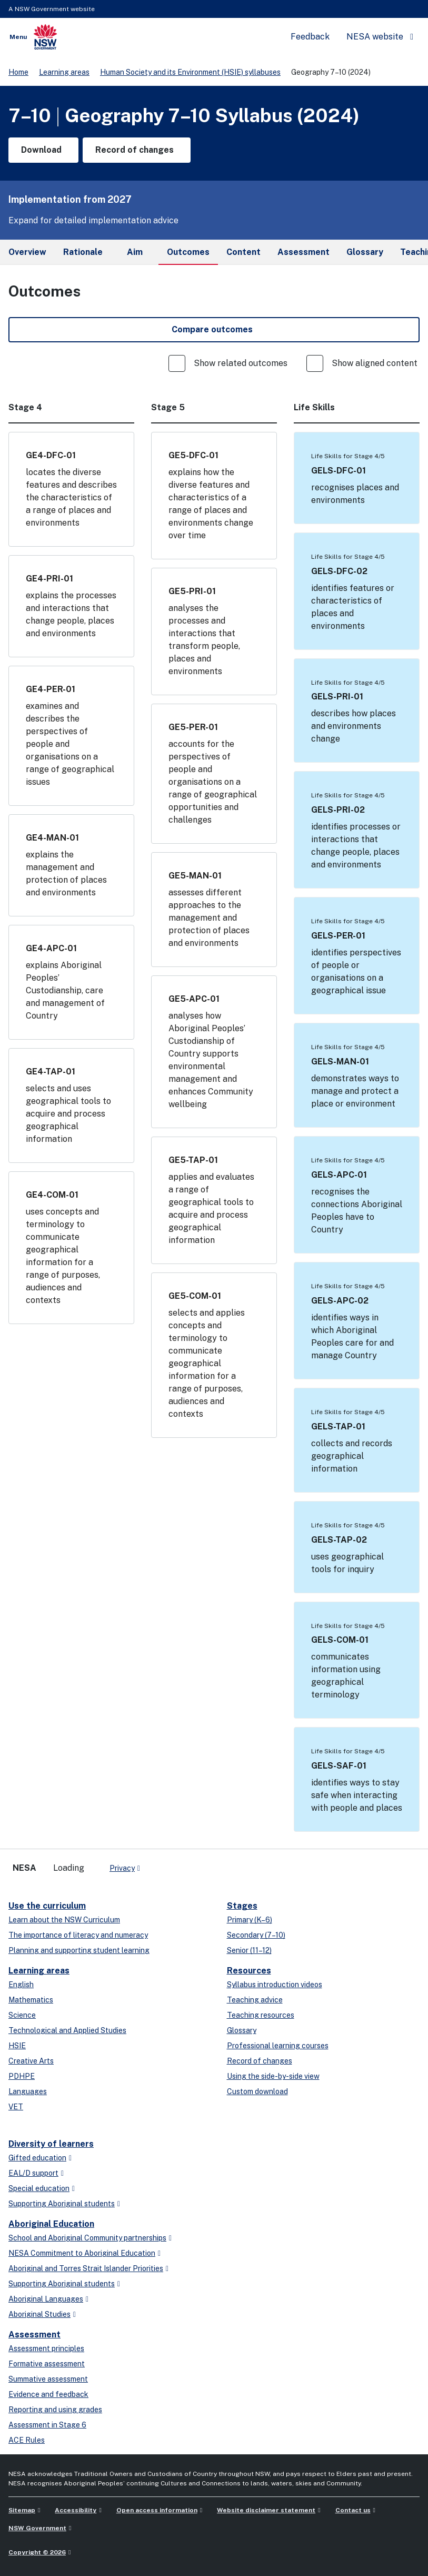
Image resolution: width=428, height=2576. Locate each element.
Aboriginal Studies (39, 2314)
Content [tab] (243, 252)
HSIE (17, 2045)
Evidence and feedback (48, 2394)
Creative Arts (31, 2061)
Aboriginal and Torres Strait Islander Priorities (85, 2268)
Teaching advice (255, 2000)
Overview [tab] (27, 252)
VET (15, 2107)
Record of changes (259, 2061)
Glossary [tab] (364, 252)
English (21, 1984)
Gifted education (37, 2158)
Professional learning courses (278, 2045)
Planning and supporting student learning (79, 1950)
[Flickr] (202, 1864)
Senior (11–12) (249, 1950)
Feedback (310, 37)
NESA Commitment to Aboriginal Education (81, 2253)
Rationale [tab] (83, 252)
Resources (249, 1971)
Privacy (122, 1868)
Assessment (34, 2335)
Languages (27, 2091)
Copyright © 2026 (37, 2552)
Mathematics (30, 2000)
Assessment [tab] (303, 252)
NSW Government (37, 2528)
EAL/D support (33, 2173)
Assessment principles (46, 2348)
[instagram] (192, 1864)
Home (18, 72)
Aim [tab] (135, 252)
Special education (38, 2188)
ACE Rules (26, 2440)
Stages (242, 1906)
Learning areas (64, 72)
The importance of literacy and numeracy (78, 1935)
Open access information (156, 2510)
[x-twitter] (160, 1864)
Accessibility (75, 2510)
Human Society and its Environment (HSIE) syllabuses (190, 72)
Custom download (257, 2091)
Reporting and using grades (55, 2409)
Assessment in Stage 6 (47, 2425)
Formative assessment (46, 2364)
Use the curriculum (47, 1906)
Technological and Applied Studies (67, 2030)
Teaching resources (260, 2015)
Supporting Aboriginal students (61, 2203)
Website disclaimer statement (266, 2510)
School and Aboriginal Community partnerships (87, 2238)
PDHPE (21, 2076)
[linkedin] (171, 1864)
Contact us (353, 2510)
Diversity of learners (51, 2144)
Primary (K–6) (249, 1920)
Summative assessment (48, 2379)
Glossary (241, 2030)
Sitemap (21, 2510)
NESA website (374, 37)
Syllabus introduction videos (274, 1984)
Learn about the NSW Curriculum (64, 1920)
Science (22, 2015)
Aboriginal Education (51, 2224)
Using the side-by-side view (273, 2076)
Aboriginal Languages (45, 2299)
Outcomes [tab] (188, 256)
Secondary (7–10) (256, 1935)
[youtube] (181, 1864)
